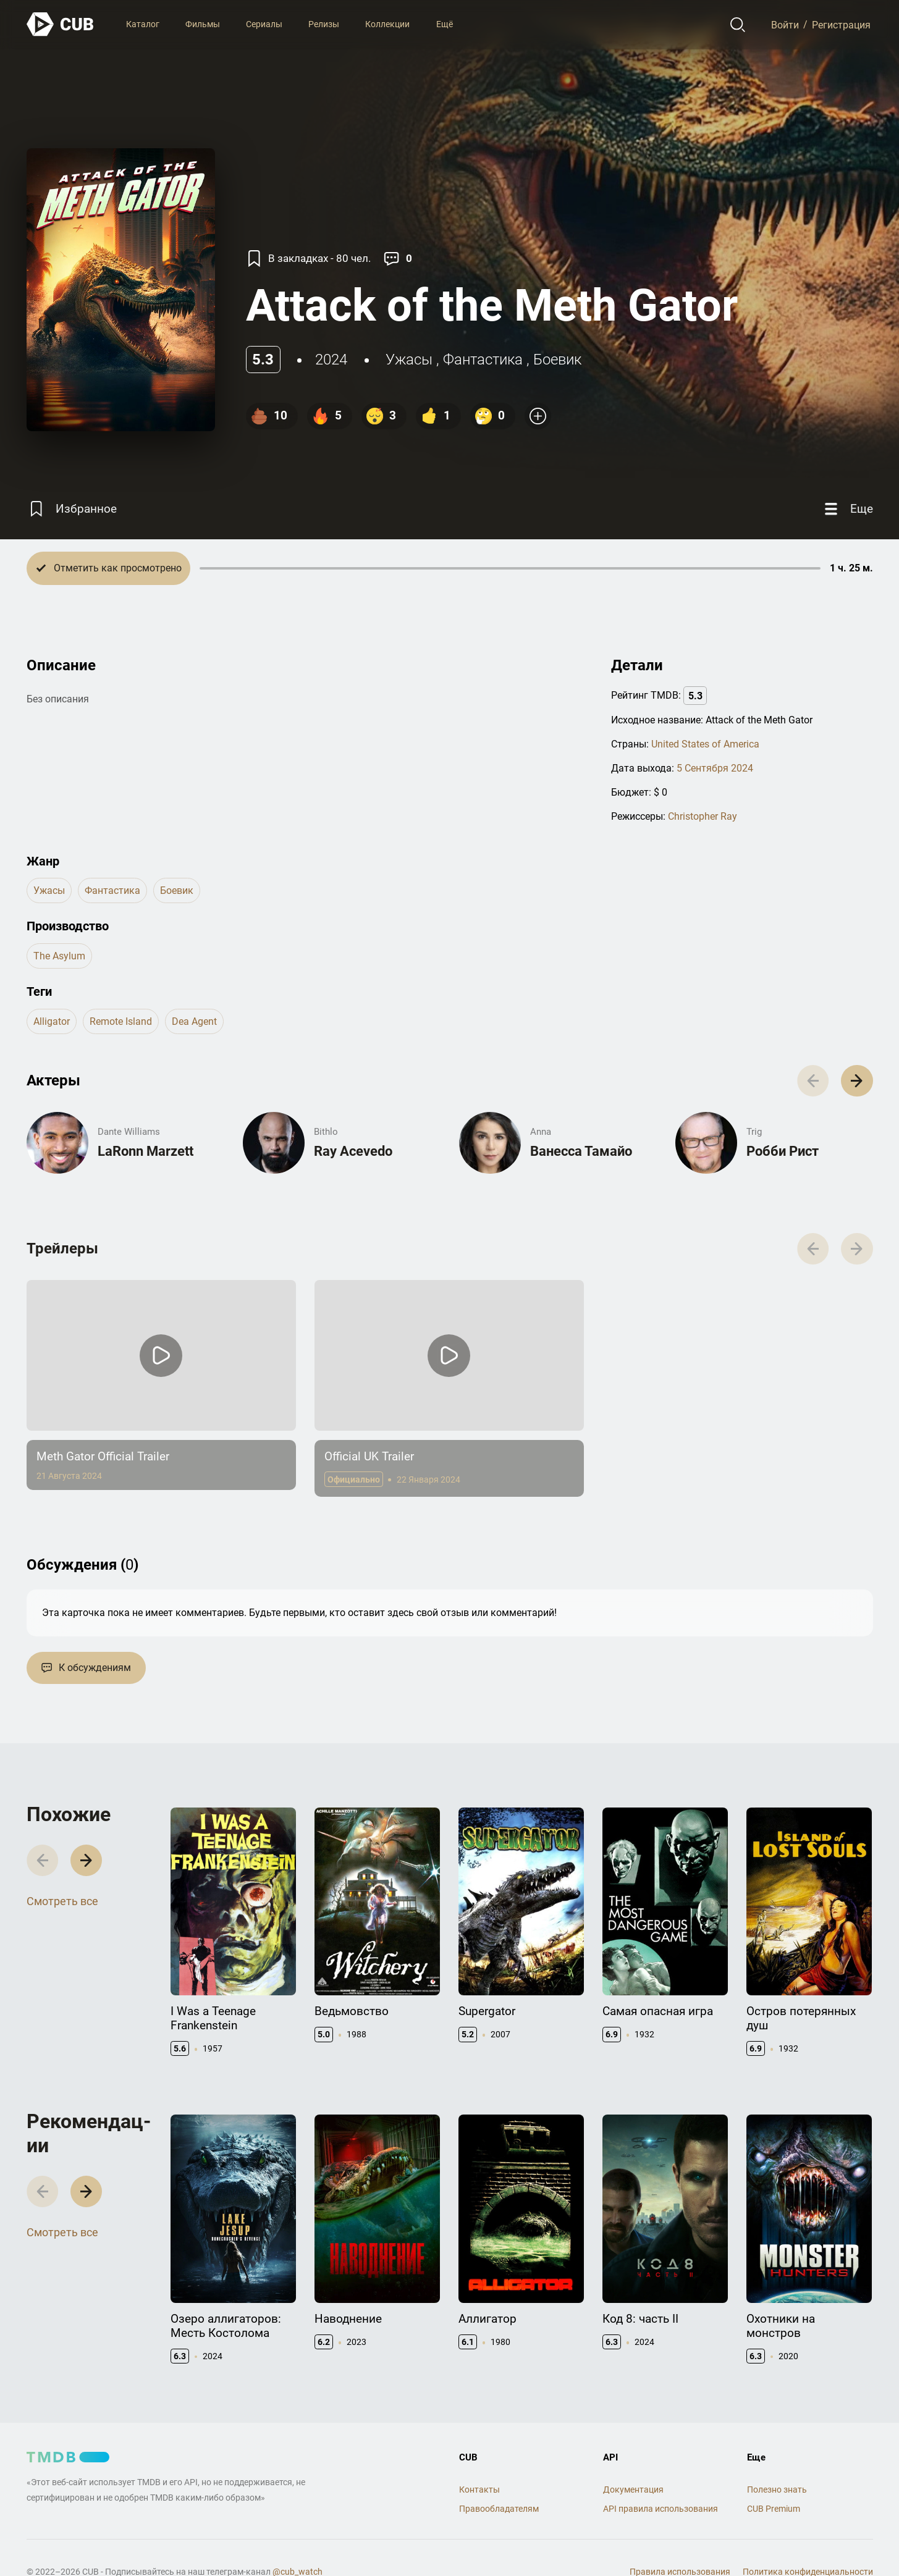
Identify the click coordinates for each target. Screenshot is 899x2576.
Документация (633, 2489)
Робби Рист (782, 1151)
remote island (121, 1021)
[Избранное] (72, 508)
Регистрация (841, 24)
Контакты (479, 2489)
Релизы (323, 24)
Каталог (142, 24)
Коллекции (387, 24)
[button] (856, 1080)
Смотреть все (62, 1901)
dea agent (194, 1021)
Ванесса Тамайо (581, 1151)
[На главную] (61, 24)
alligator (51, 1021)
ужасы (409, 359)
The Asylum (59, 956)
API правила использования (660, 2509)
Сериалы (264, 24)
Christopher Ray (702, 816)
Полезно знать (777, 2489)
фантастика (483, 359)
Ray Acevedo (353, 1151)
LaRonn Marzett (145, 1151)
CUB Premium (773, 2509)
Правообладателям (499, 2509)
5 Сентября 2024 (715, 768)
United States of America (705, 744)
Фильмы (202, 24)
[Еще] (847, 508)
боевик (557, 359)
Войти (785, 24)
